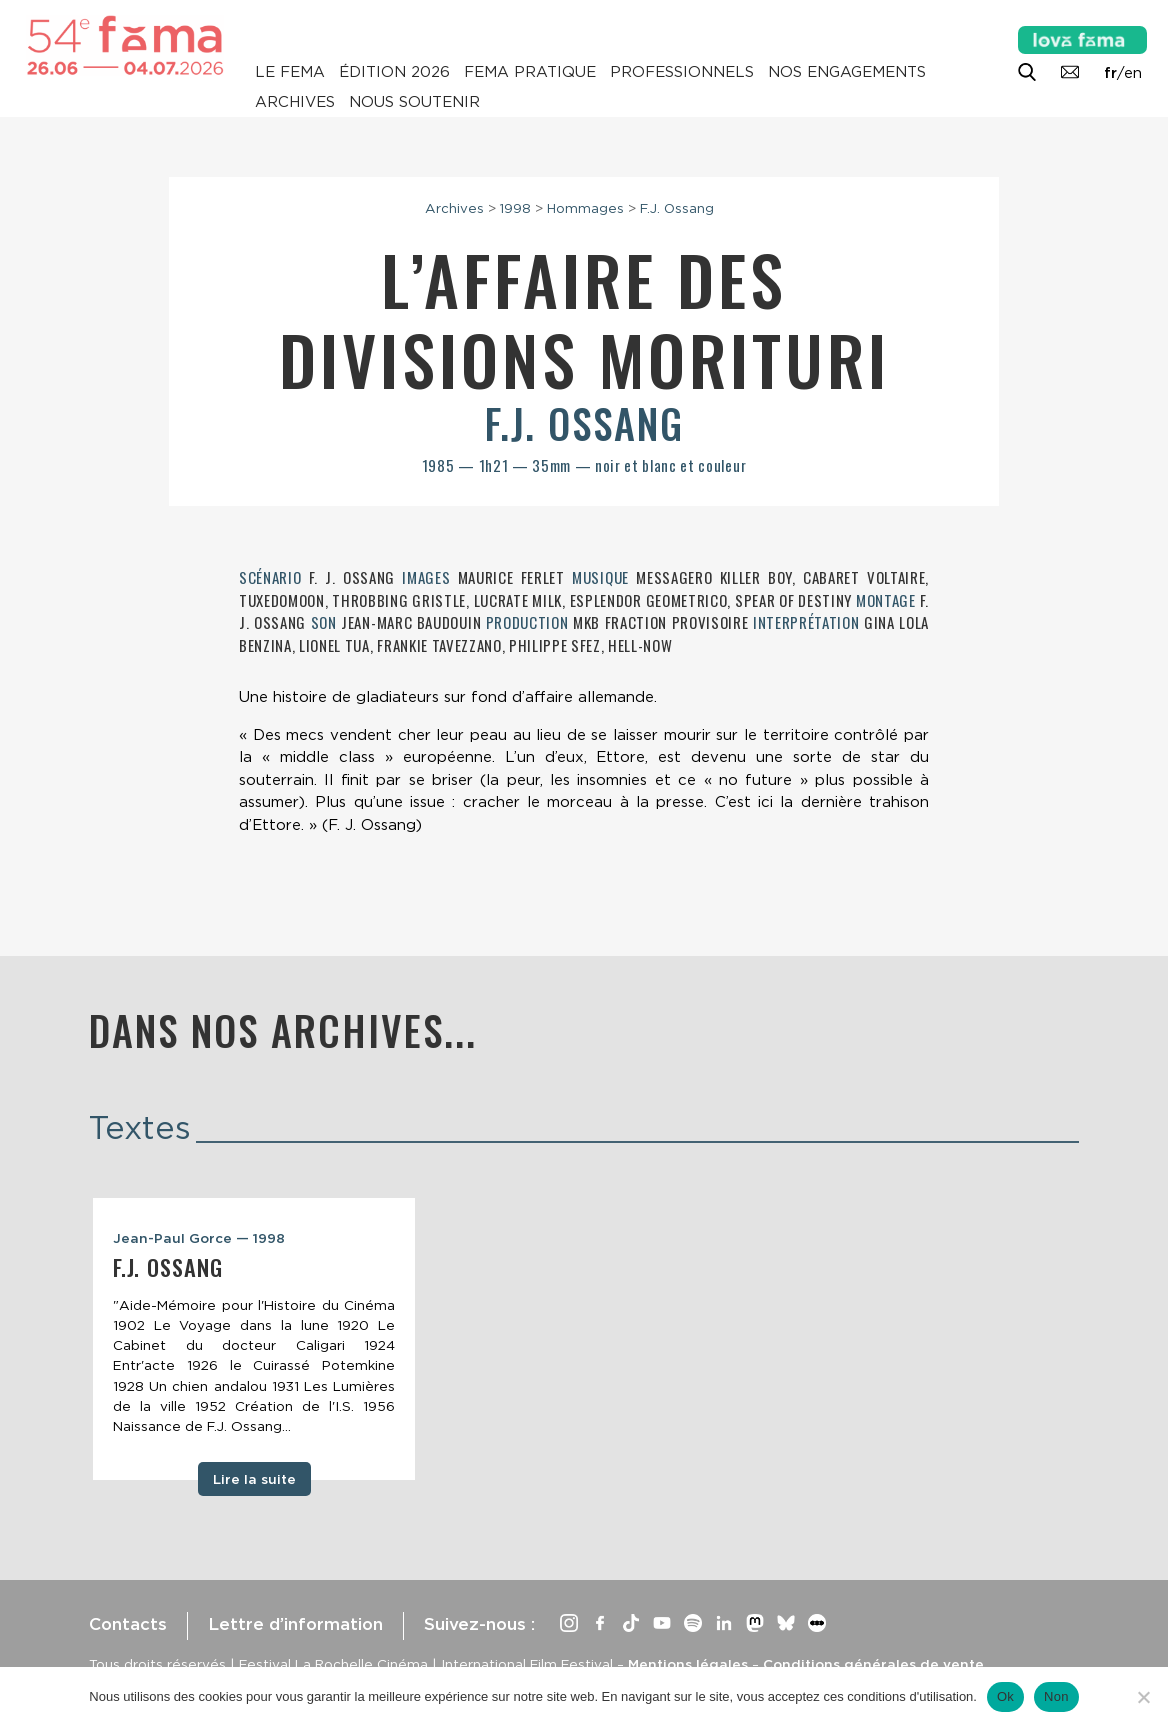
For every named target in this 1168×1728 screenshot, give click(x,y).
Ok (1005, 1696)
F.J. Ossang (677, 208)
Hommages (585, 208)
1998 (515, 208)
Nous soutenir (414, 102)
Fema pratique (530, 72)
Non (1056, 1696)
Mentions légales (688, 1664)
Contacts (128, 1624)
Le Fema (290, 72)
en (1133, 73)
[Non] (1143, 1697)
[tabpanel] (254, 1339)
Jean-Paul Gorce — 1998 (199, 1238)
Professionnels (682, 72)
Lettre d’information (295, 1624)
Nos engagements (847, 72)
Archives (295, 102)
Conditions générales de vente (873, 1664)
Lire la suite (254, 1479)
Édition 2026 (394, 72)
